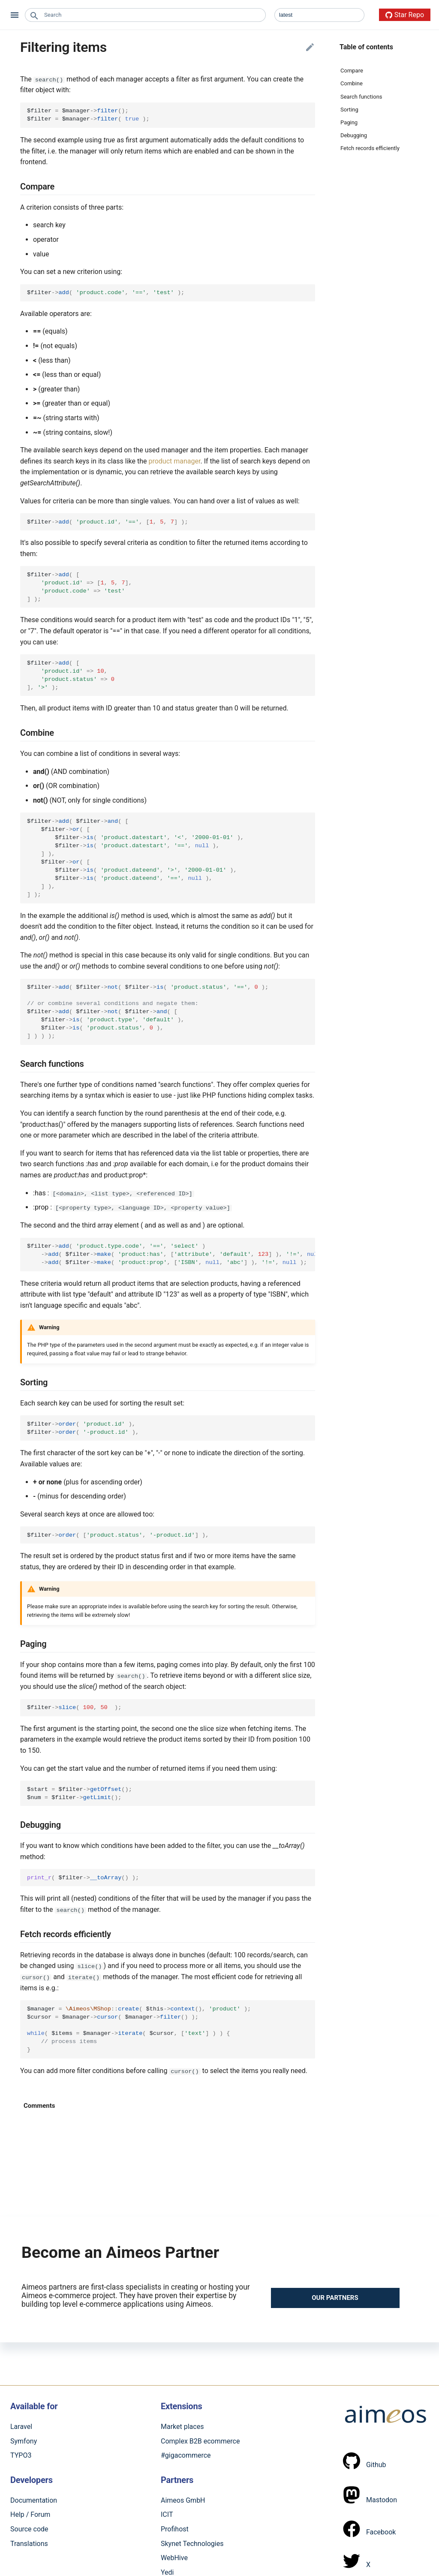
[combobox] (145, 15)
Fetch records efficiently (370, 148)
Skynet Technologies (192, 2543)
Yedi (167, 2572)
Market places (182, 2426)
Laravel (21, 2426)
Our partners (335, 2297)
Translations (29, 2543)
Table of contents (366, 47)
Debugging (353, 135)
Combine (351, 83)
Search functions (361, 96)
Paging (349, 122)
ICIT (167, 2514)
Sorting (349, 109)
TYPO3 (20, 2455)
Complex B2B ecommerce (200, 2440)
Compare (351, 70)
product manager (174, 461)
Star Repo (404, 15)
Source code (29, 2529)
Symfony (23, 2440)
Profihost (175, 2529)
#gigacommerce (186, 2455)
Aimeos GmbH (183, 2500)
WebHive (174, 2557)
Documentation (33, 2500)
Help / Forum (30, 2514)
